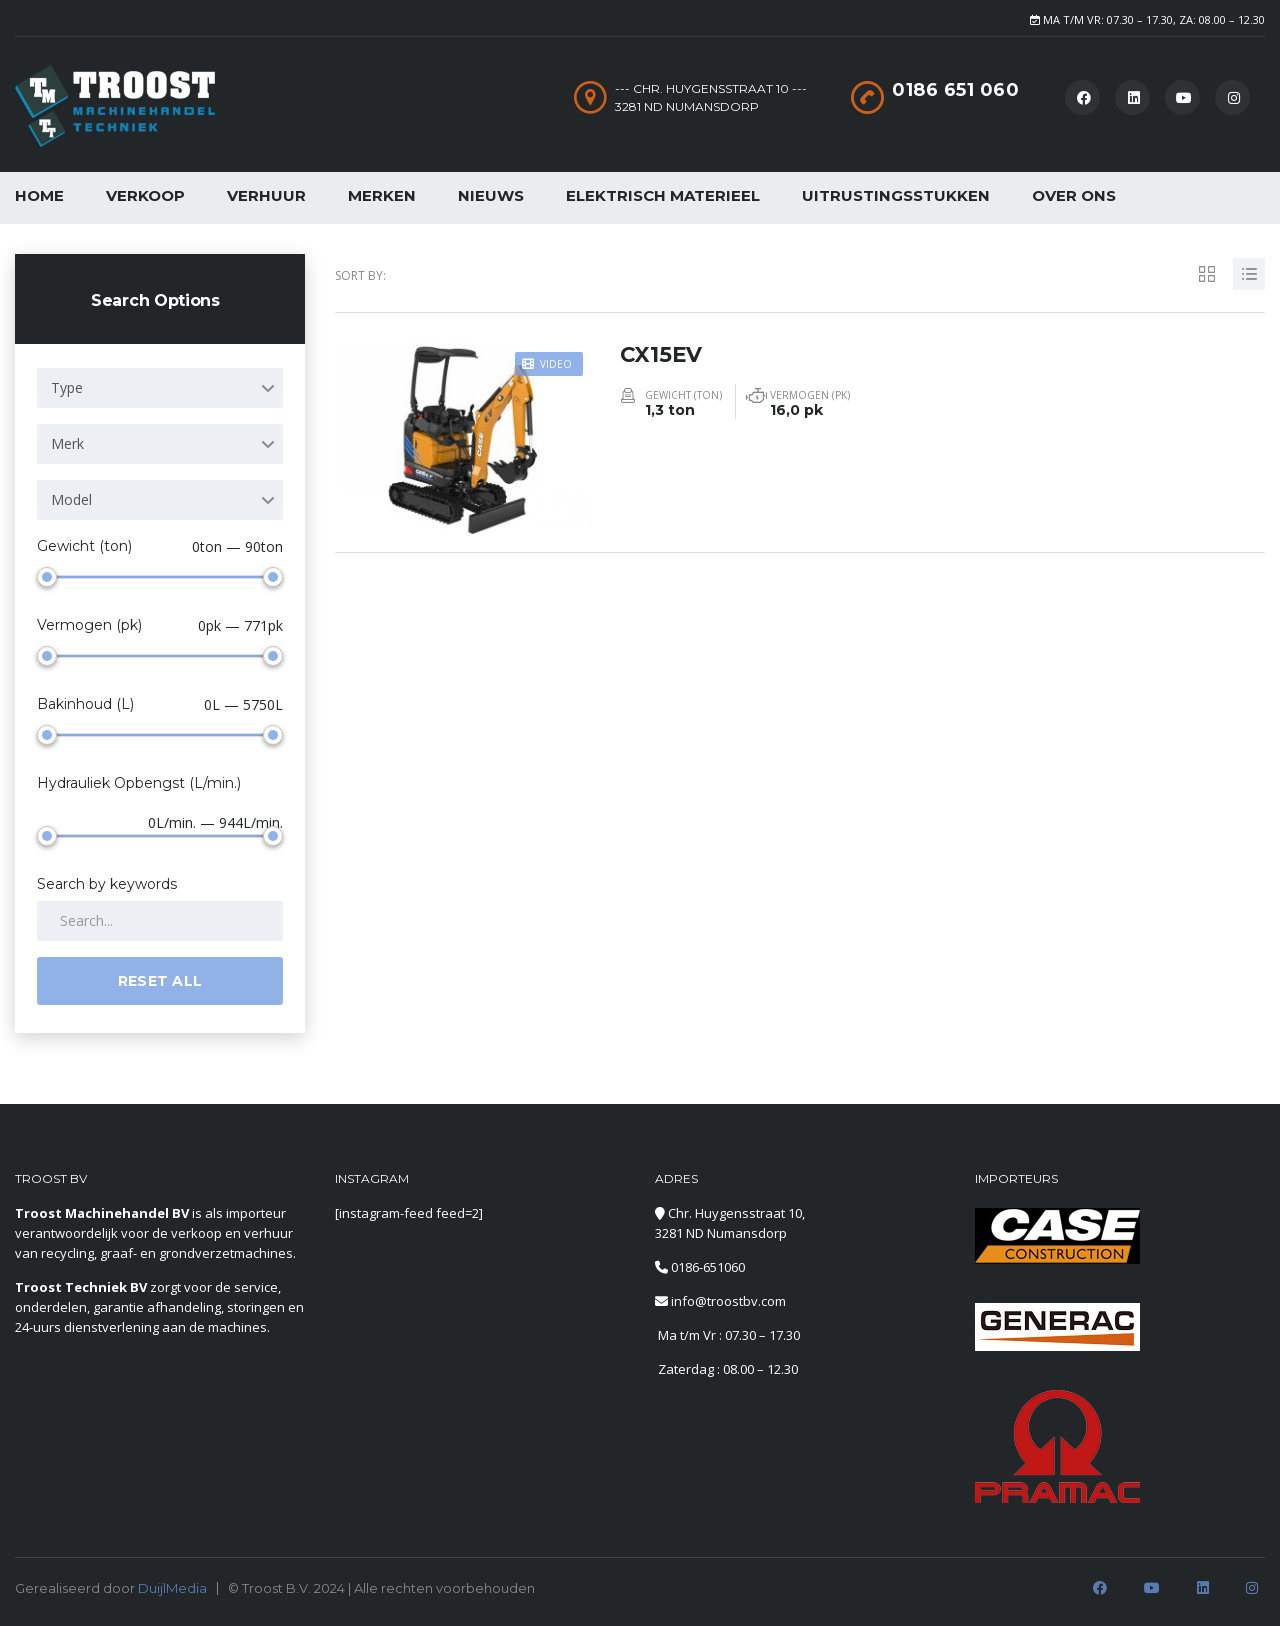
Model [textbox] (71, 499)
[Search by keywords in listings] (160, 921)
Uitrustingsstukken (896, 195)
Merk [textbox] (67, 443)
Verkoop (145, 195)
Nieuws (491, 195)
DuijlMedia (172, 1588)
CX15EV (662, 351)
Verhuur (266, 195)
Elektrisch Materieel (663, 195)
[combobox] (160, 388)
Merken (382, 195)
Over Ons (1074, 195)
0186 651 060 (955, 90)
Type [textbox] (67, 387)
